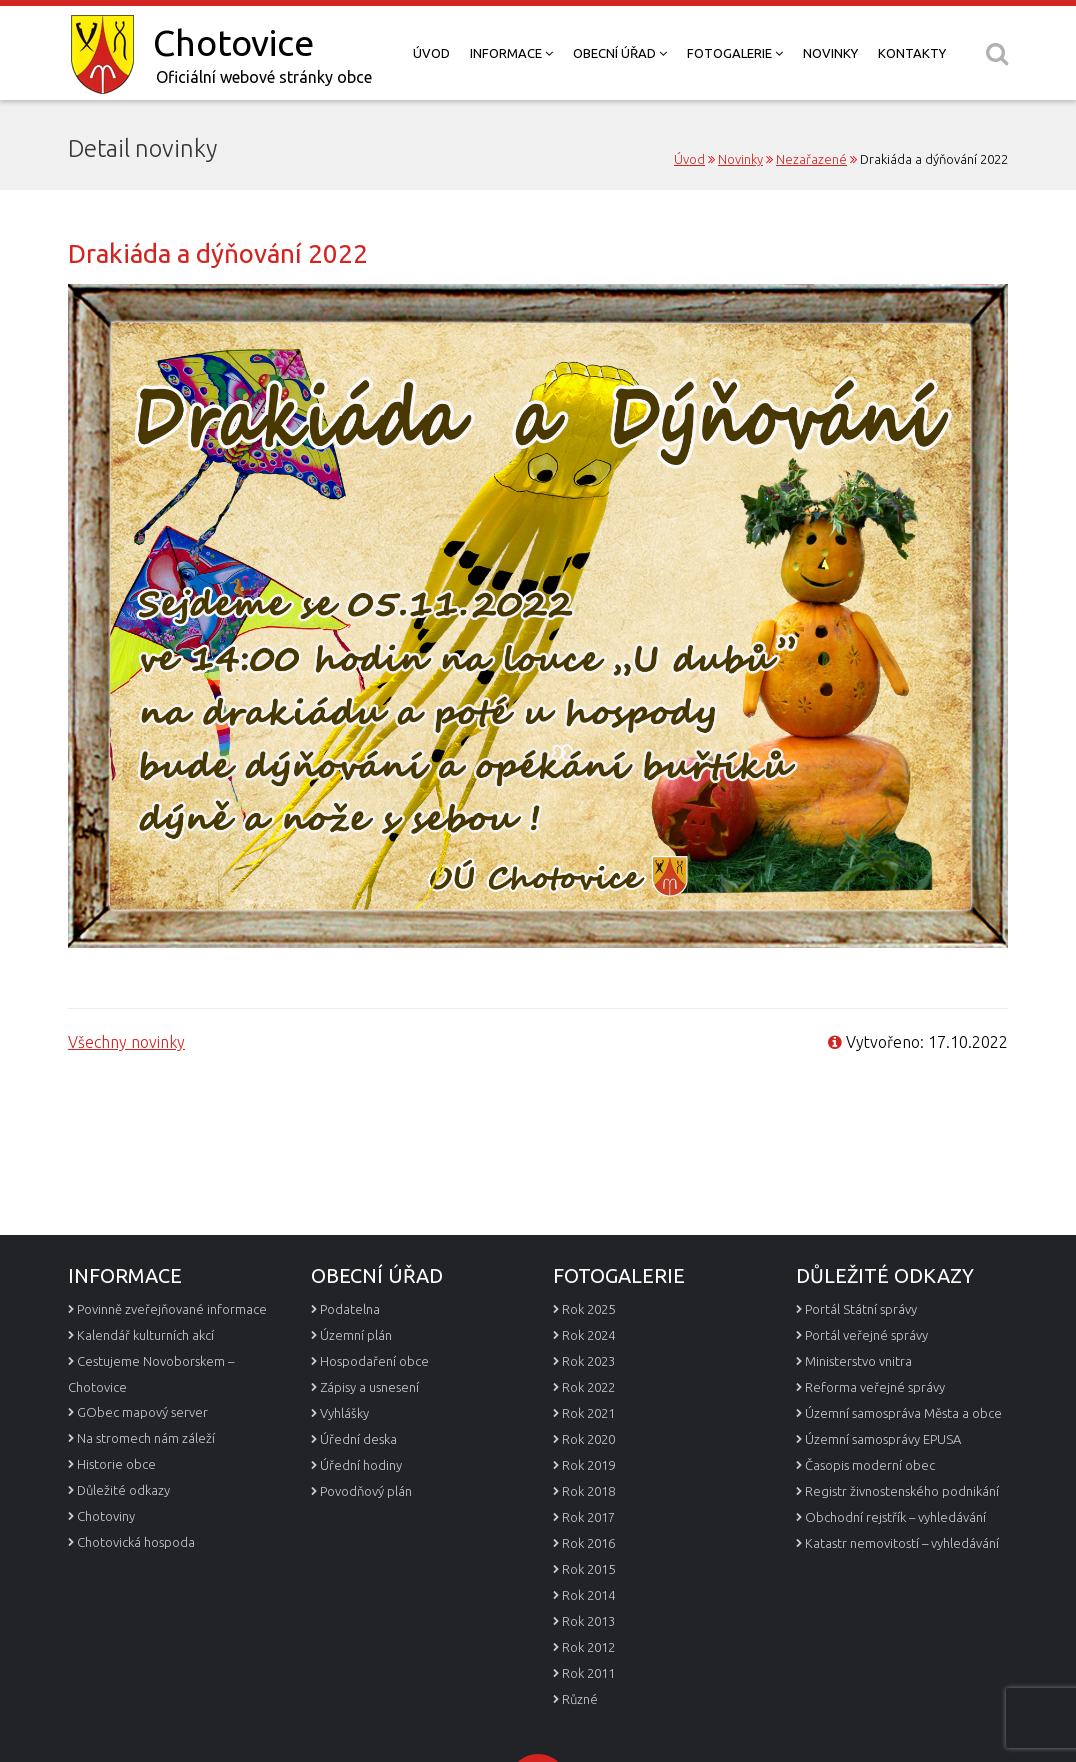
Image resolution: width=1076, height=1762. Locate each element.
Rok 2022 (588, 1427)
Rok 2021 (588, 1453)
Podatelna (350, 1349)
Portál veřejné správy (866, 1375)
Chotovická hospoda (136, 1582)
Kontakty (912, 53)
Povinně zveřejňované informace (172, 1349)
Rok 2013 (588, 1661)
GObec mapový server (142, 1452)
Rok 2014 (588, 1635)
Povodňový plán (366, 1531)
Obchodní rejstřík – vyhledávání (895, 1557)
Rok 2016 (588, 1583)
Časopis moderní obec (870, 1505)
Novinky (830, 53)
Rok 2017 (588, 1557)
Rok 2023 (588, 1401)
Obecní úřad (620, 53)
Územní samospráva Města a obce (903, 1453)
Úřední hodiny (361, 1505)
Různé (580, 1739)
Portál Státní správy (861, 1349)
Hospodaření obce (374, 1401)
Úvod (431, 53)
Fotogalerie (735, 53)
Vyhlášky (344, 1453)
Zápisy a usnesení (369, 1427)
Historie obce (116, 1504)
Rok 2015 (588, 1609)
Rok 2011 (588, 1713)
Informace (511, 53)
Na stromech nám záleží (146, 1478)
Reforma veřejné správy (875, 1427)
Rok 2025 (588, 1349)
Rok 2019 (588, 1505)
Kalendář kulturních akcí (145, 1375)
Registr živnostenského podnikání (902, 1531)
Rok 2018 (588, 1531)
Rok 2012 (588, 1687)
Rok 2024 (588, 1375)
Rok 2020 (588, 1479)
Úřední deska (358, 1479)
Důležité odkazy (123, 1530)
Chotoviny (106, 1556)
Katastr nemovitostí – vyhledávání (902, 1583)
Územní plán (356, 1375)
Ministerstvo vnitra (858, 1401)
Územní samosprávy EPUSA (883, 1479)
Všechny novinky (126, 1042)
